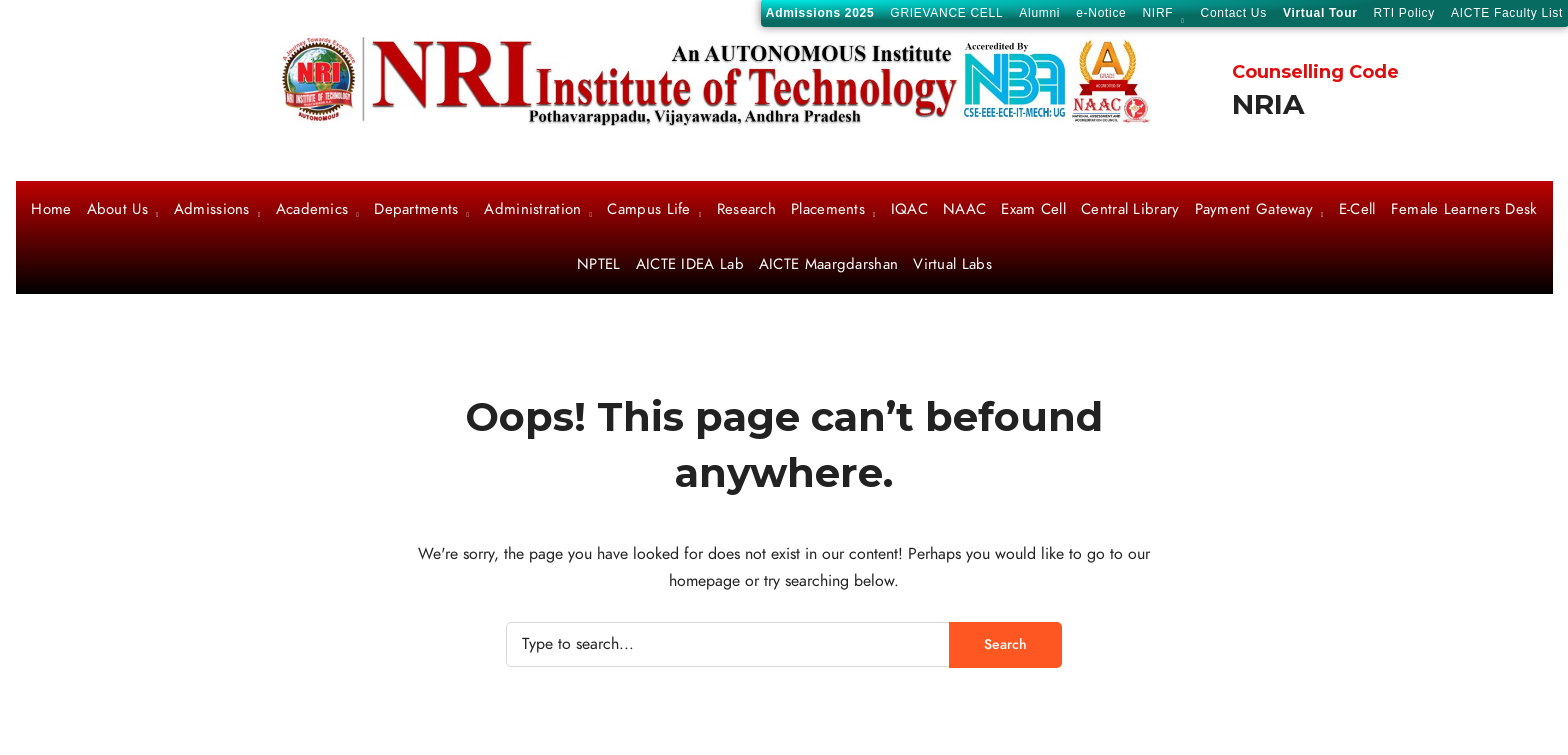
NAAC (964, 210)
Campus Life (648, 211)
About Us (117, 211)
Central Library (1130, 210)
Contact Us (1234, 13)
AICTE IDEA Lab (690, 265)
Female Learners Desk (1464, 210)
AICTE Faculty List (1507, 13)
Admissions (212, 211)
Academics (312, 211)
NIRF (1158, 14)
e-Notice (1101, 13)
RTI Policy (1404, 13)
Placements (828, 211)
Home (51, 210)
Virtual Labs (952, 265)
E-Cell (1357, 210)
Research (746, 210)
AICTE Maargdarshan (828, 265)
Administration (532, 211)
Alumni (1039, 13)
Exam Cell (1033, 210)
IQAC (909, 210)
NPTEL (599, 265)
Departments (416, 211)
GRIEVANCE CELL (946, 13)
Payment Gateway (1254, 211)
